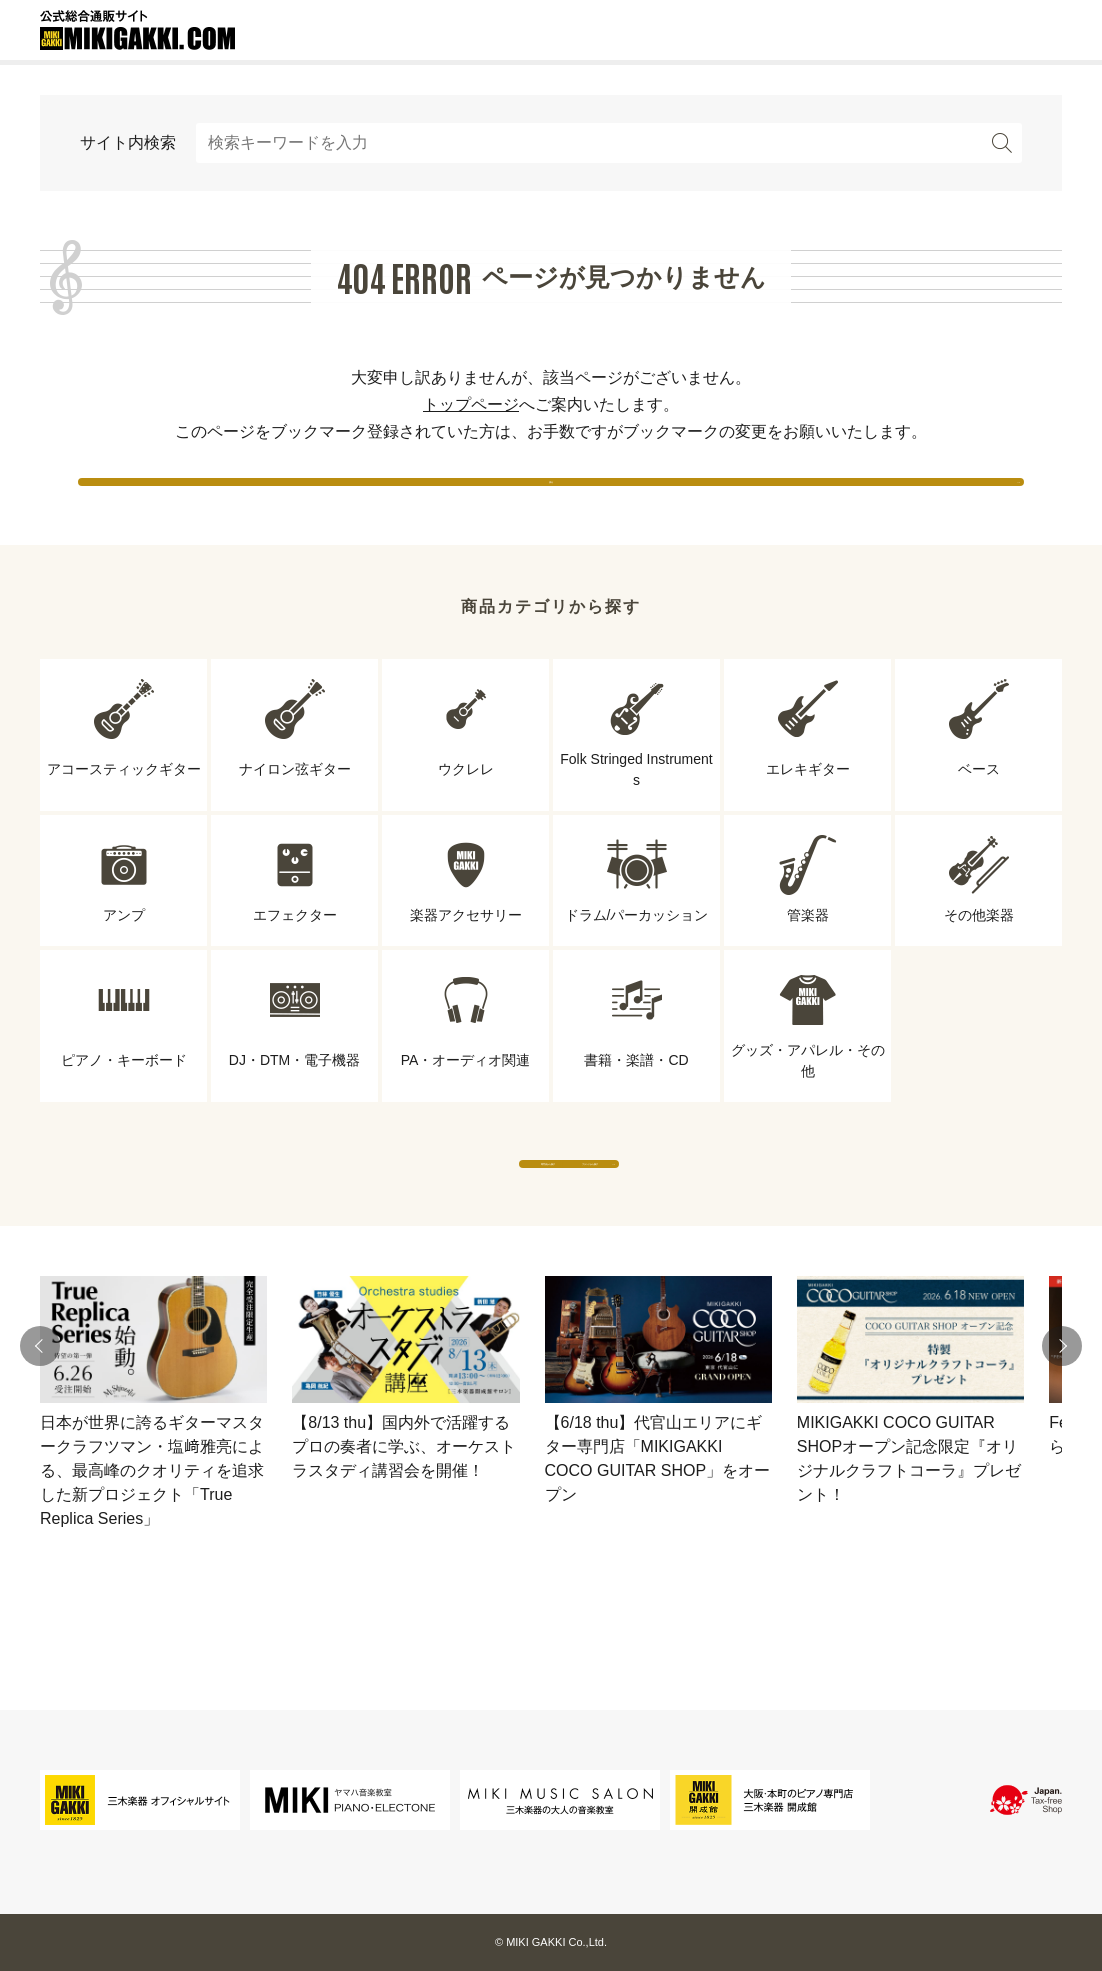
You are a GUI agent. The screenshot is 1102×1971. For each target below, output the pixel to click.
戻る (551, 499)
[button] (40, 1424)
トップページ (471, 404)
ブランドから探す (736, 1221)
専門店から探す (366, 1221)
